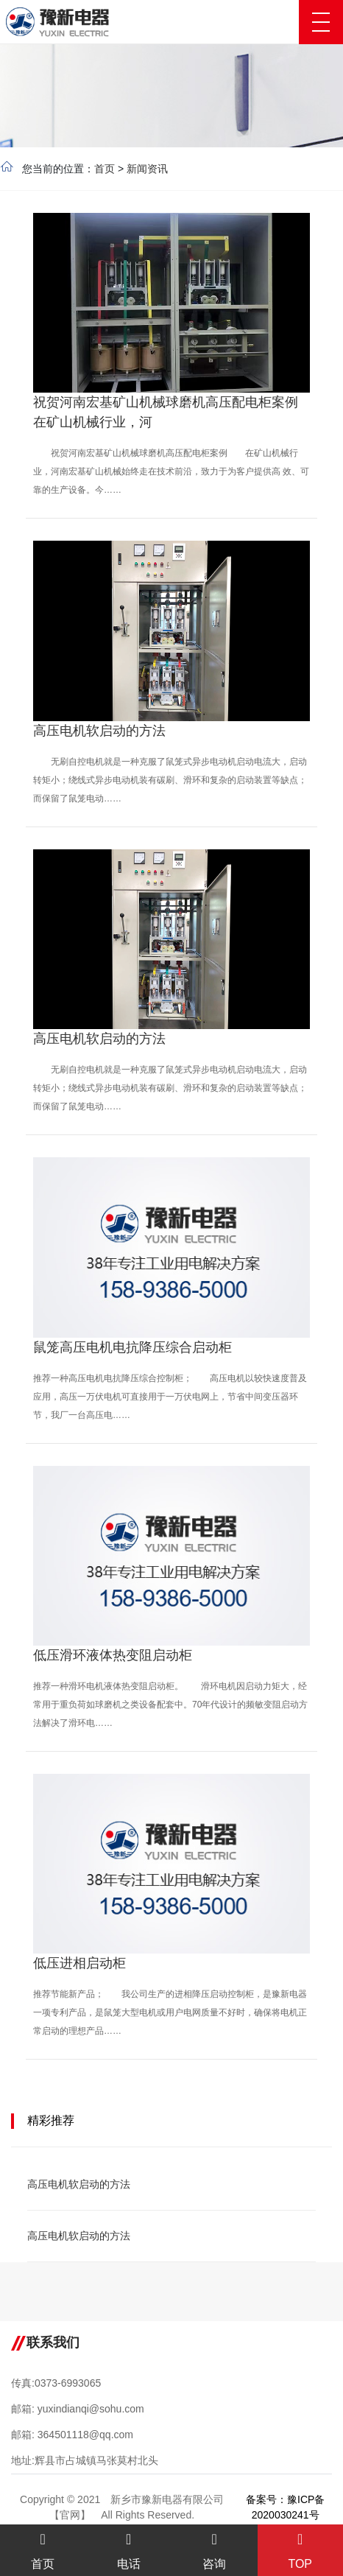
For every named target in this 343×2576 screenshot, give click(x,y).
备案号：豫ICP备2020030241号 (285, 2507)
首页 (104, 169)
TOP (301, 2551)
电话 (129, 2551)
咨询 (215, 2551)
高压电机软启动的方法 (78, 2184)
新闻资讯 (147, 169)
